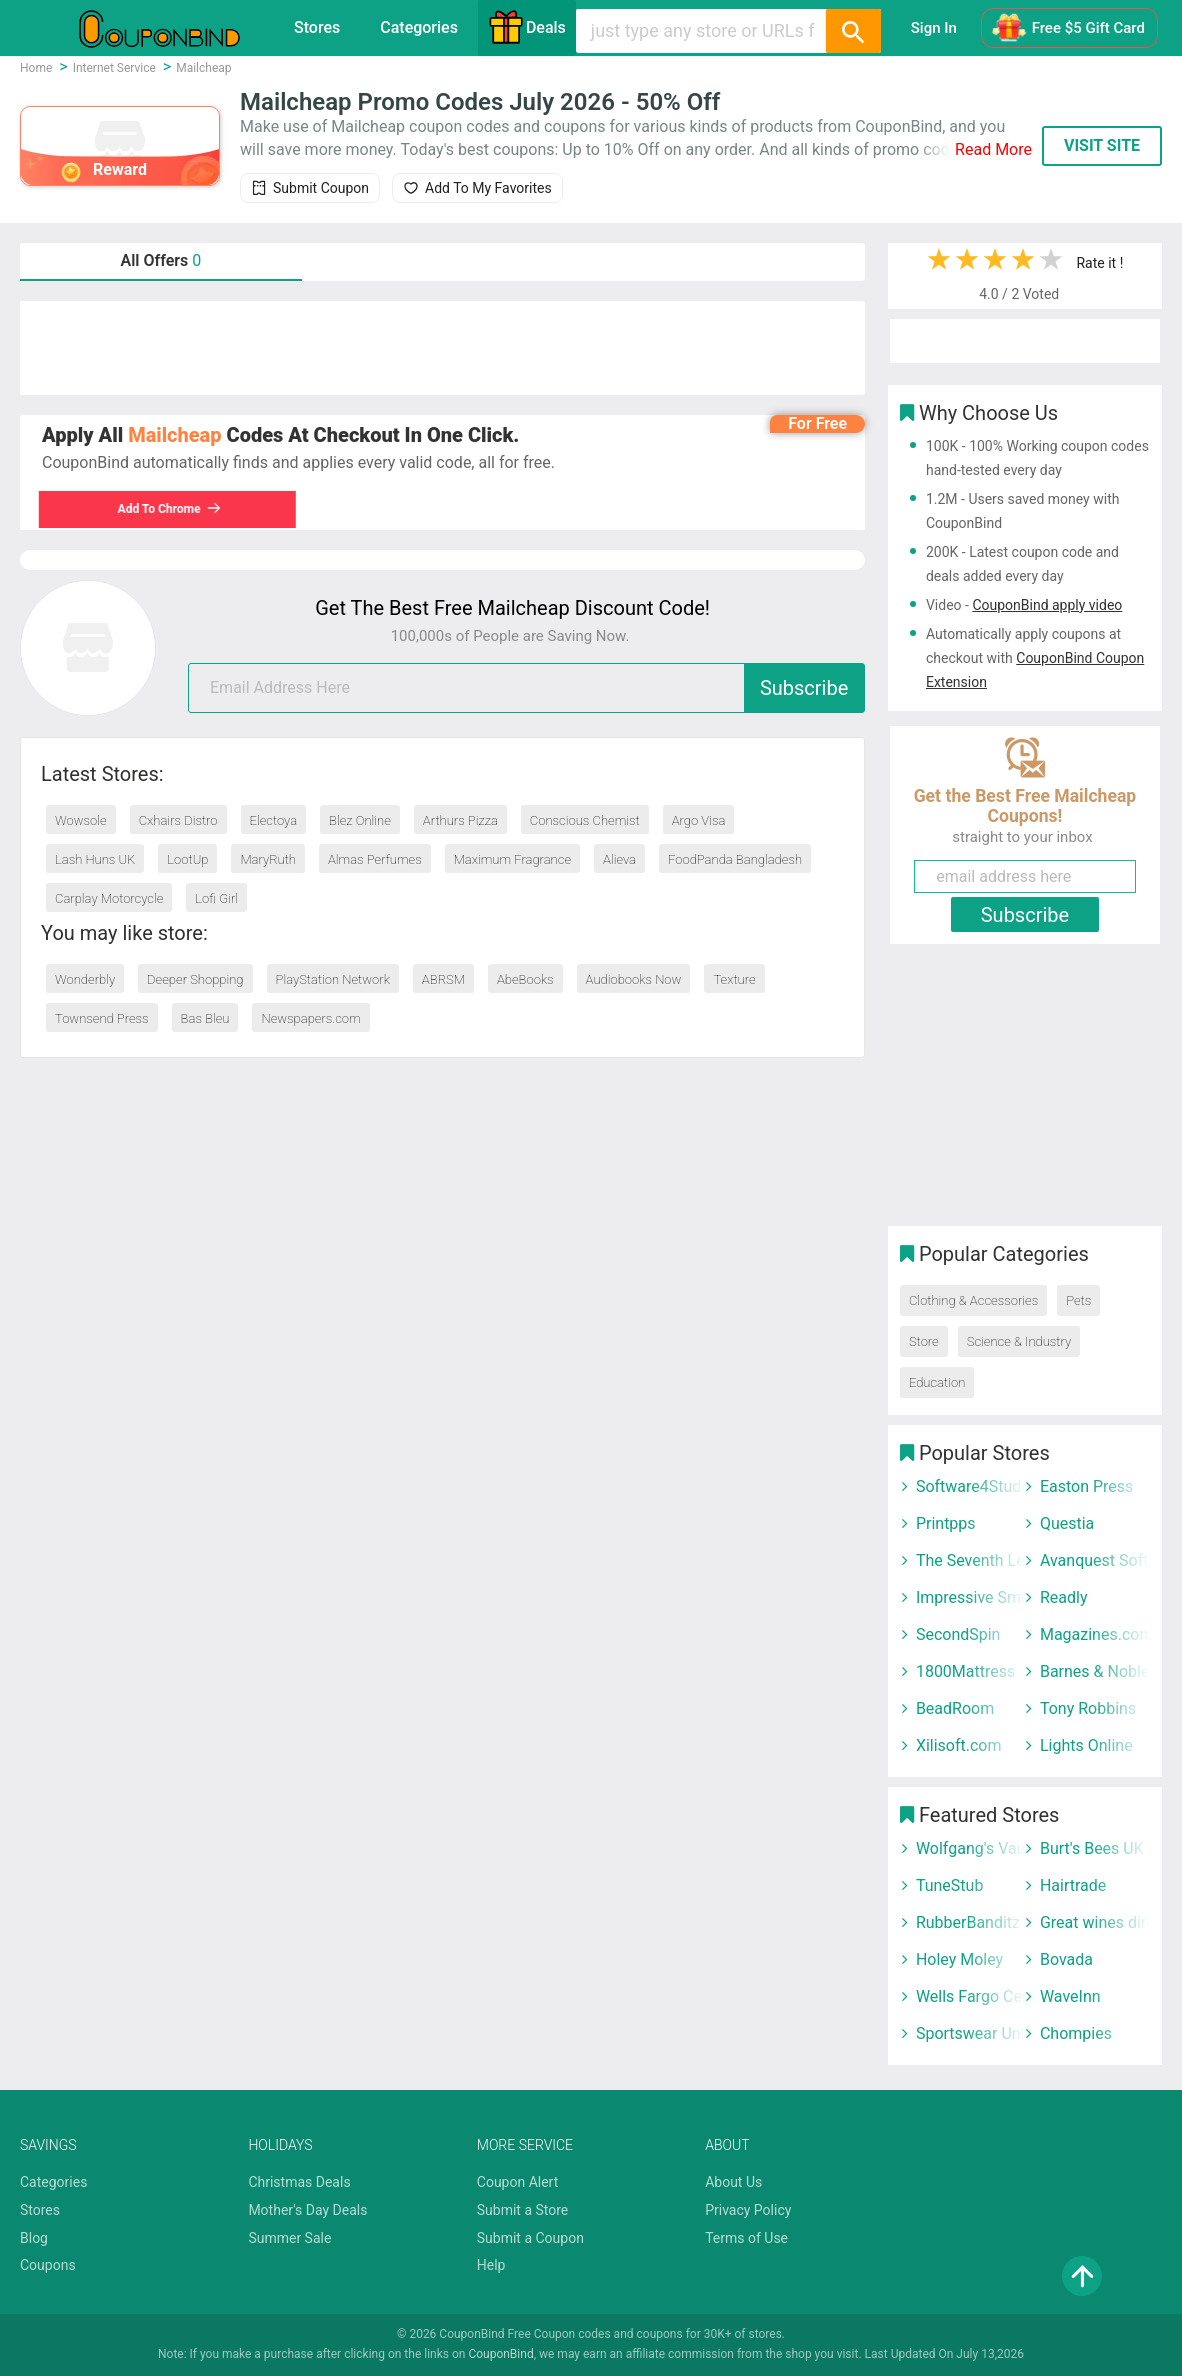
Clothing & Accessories (973, 1300)
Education (937, 1382)
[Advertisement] (442, 348)
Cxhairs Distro (178, 820)
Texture (734, 979)
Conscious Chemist (585, 820)
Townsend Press (102, 1018)
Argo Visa (699, 820)
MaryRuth (268, 859)
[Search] (853, 31)
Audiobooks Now (634, 979)
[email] (526, 688)
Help (491, 2265)
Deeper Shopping (195, 979)
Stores (317, 27)
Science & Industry (1019, 1341)
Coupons (48, 2265)
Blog (34, 2238)
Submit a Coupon (530, 2238)
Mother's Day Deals (307, 2210)
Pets (1078, 1300)
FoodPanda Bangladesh (735, 859)
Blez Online (360, 820)
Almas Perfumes (375, 859)
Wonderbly (85, 979)
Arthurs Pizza (460, 820)
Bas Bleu (205, 1018)
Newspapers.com (310, 1018)
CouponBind (500, 2354)
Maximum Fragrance (512, 859)
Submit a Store (523, 2210)
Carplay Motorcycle (109, 898)
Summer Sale (289, 2238)
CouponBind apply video (1047, 605)
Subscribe (804, 688)
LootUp (187, 859)
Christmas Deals (299, 2182)
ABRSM (443, 979)
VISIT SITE (1102, 145)
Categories (419, 27)
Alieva (619, 859)
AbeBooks (525, 979)
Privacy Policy (748, 2210)
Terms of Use (746, 2238)
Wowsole (81, 820)
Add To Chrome (182, 509)
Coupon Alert (518, 2182)
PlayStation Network (333, 979)
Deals (527, 27)
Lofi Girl (216, 898)
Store (924, 1341)
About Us (733, 2182)
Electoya (274, 820)
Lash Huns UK (95, 859)
